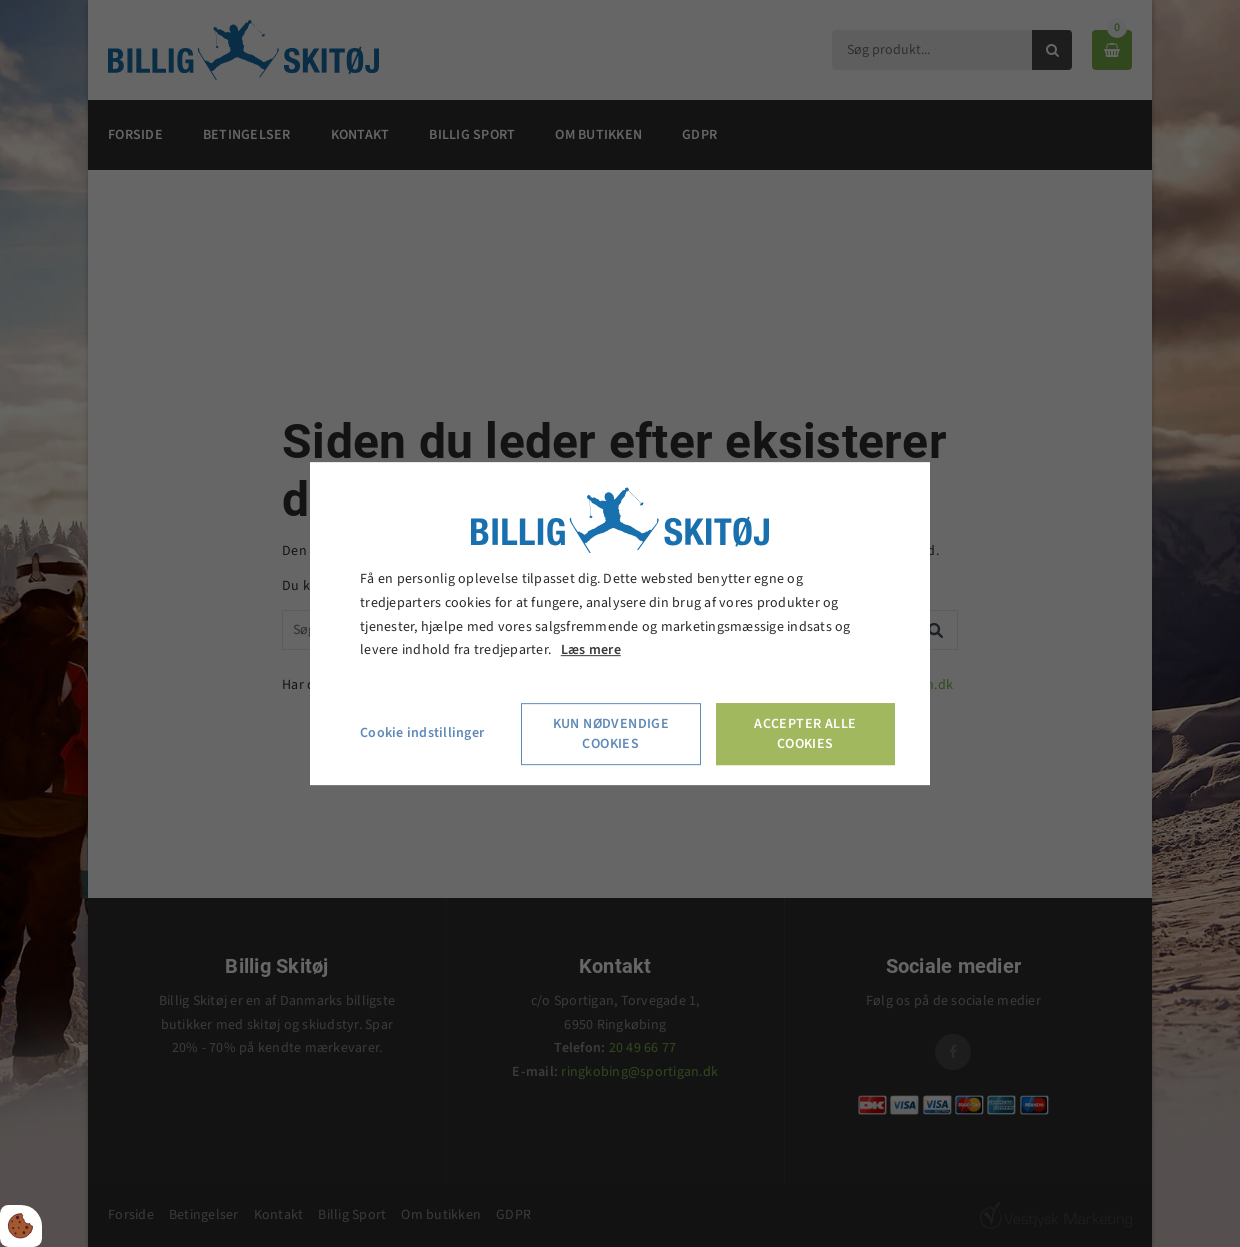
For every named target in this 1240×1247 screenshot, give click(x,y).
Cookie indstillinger (422, 733)
